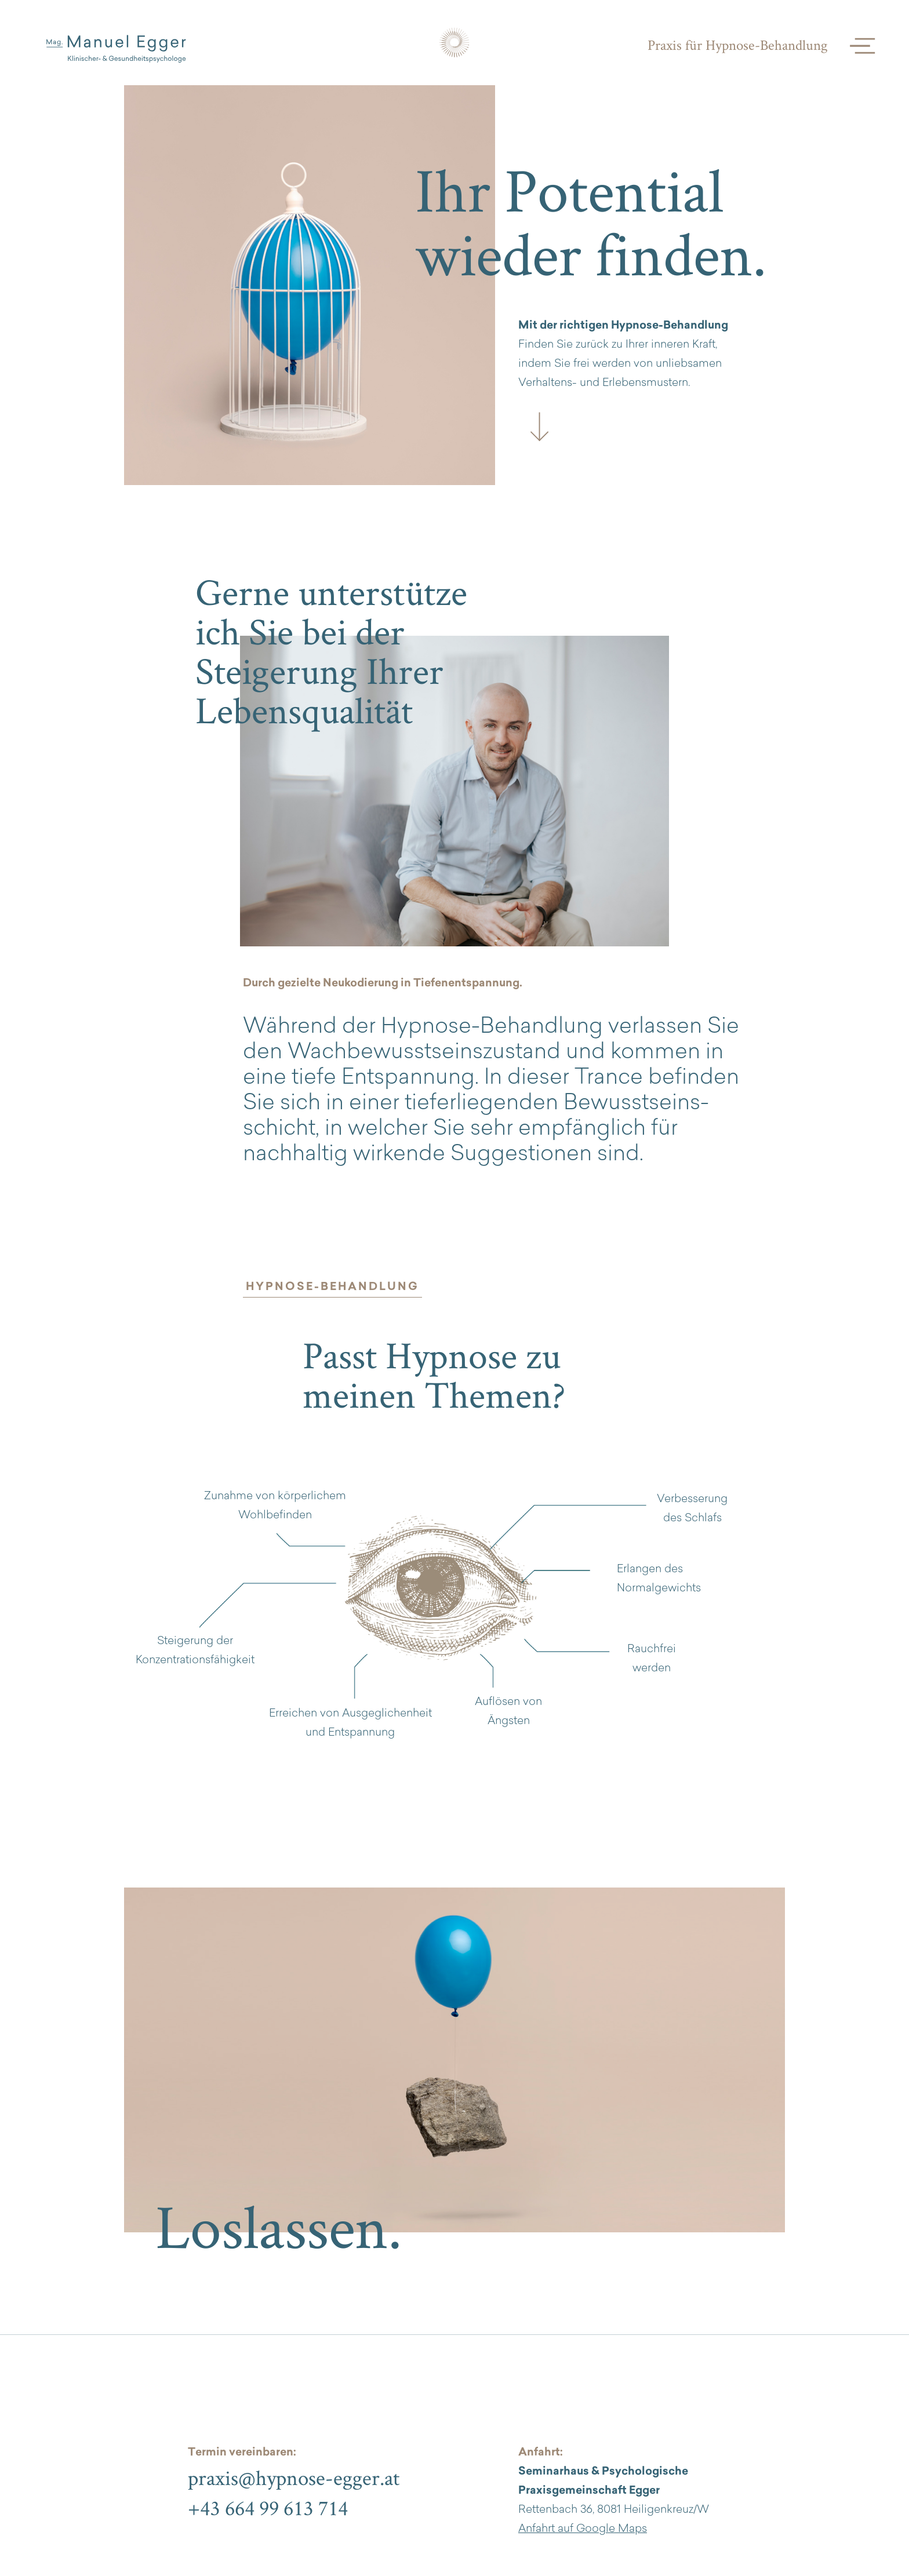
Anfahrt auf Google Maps (582, 2529)
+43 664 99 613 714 (268, 2508)
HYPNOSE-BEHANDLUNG (333, 1287)
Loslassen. (278, 2225)
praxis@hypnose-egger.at (293, 2477)
